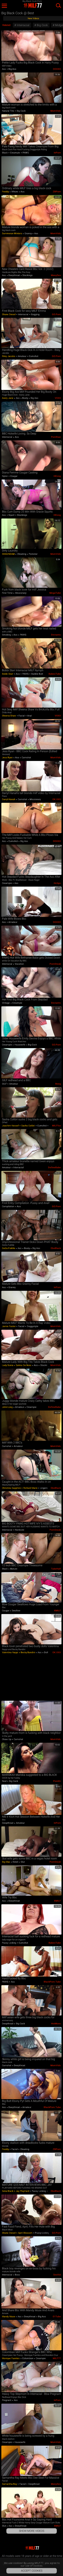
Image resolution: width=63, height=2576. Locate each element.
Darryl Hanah (9, 799)
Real (4, 1781)
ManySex (56, 275)
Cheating (21, 554)
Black (5, 152)
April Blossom (25, 2233)
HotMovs (56, 2023)
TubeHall (56, 1568)
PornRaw (56, 437)
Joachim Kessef (10, 1125)
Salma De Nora (23, 1365)
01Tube (57, 2316)
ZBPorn (57, 191)
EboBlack (56, 1248)
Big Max (6, 1862)
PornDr (57, 1781)
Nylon (5, 476)
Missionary (20, 593)
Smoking (7, 634)
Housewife (20, 1044)
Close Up (7, 1739)
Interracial (23, 25)
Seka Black (8, 2191)
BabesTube (55, 674)
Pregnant (7, 2400)
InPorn (57, 152)
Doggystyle (32, 1326)
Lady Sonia (8, 1365)
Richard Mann (30, 1488)
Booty (25, 398)
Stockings (27, 275)
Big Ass (12, 69)
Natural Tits (8, 111)
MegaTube (55, 593)
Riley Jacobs (9, 356)
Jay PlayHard (22, 2191)
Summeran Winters (12, 233)
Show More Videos (31, 2530)
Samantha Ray (10, 2484)
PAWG (25, 152)
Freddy (6, 191)
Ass (4, 69)
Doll (46, 1652)
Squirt (11, 515)
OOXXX (57, 69)
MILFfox (56, 1125)
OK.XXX (56, 799)
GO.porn (56, 314)
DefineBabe (54, 1167)
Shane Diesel (9, 314)
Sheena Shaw (9, 715)
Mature (13, 1568)
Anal (29, 715)
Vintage (6, 1003)
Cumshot (33, 356)
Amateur (22, 356)
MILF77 (57, 2358)
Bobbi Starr (8, 674)
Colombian (28, 2358)
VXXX (58, 398)
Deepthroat (14, 275)
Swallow (15, 1610)
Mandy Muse (9, 2316)
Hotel (15, 1862)
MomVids (55, 111)
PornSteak (55, 964)
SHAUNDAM (8, 554)
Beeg (58, 1084)
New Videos (33, 18)
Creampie (15, 152)
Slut (22, 1862)
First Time (7, 593)
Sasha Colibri (28, 1125)
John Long (7, 1407)
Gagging (34, 314)
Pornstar (32, 554)
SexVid (57, 2274)
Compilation (8, 1206)
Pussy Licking (9, 1943)
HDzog (57, 476)
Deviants (56, 634)
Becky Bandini (28, 1652)
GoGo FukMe (9, 1248)
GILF (4, 1084)
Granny (28, 233)
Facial (21, 715)
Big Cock (42, 25)
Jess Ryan (7, 757)
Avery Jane (8, 398)
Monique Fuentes (11, 2358)
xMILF (57, 1610)
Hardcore (19, 1530)
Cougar (14, 476)
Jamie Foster (9, 1326)
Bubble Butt (37, 674)
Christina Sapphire (12, 1488)
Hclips (57, 883)
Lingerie (44, 1488)
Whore (15, 191)
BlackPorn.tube (52, 1981)
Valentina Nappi (10, 1652)
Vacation (19, 964)
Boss (17, 2274)
